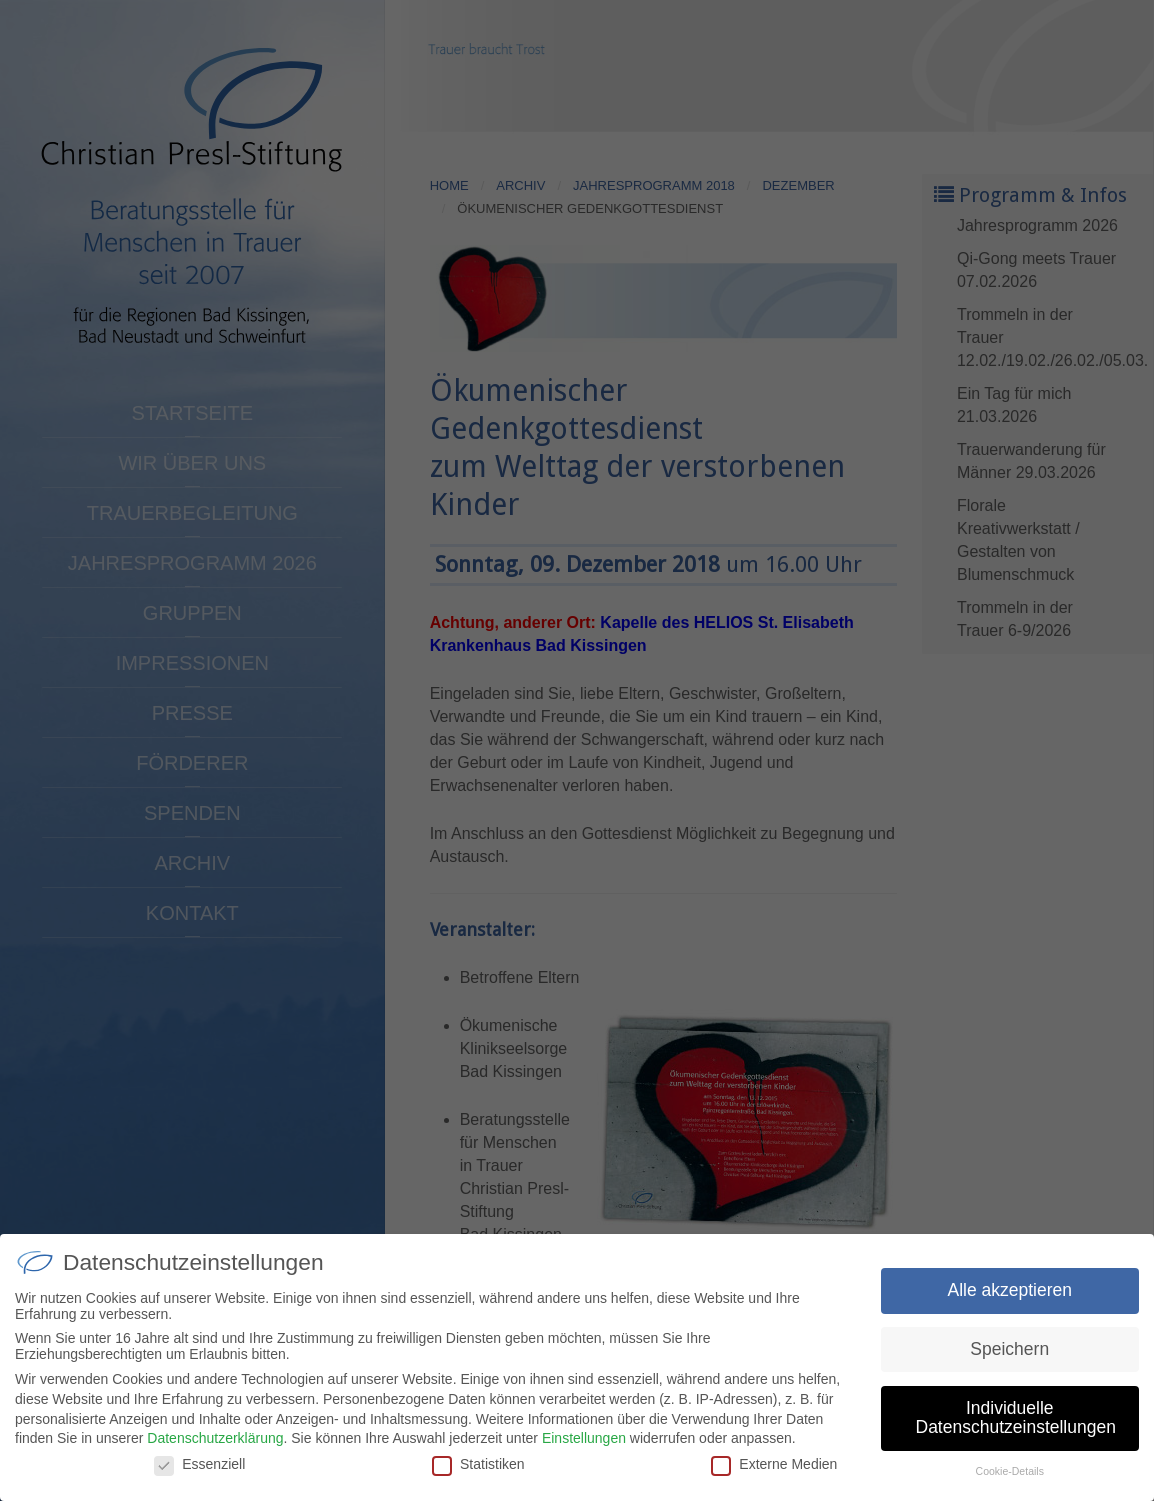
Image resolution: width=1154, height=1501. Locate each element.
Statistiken (478, 1476)
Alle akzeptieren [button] (1009, 1302)
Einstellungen (584, 1450)
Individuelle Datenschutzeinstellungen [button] (1016, 1430)
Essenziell (199, 1476)
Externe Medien (774, 1476)
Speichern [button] (1009, 1361)
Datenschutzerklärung (215, 1450)
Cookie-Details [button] (1010, 1483)
